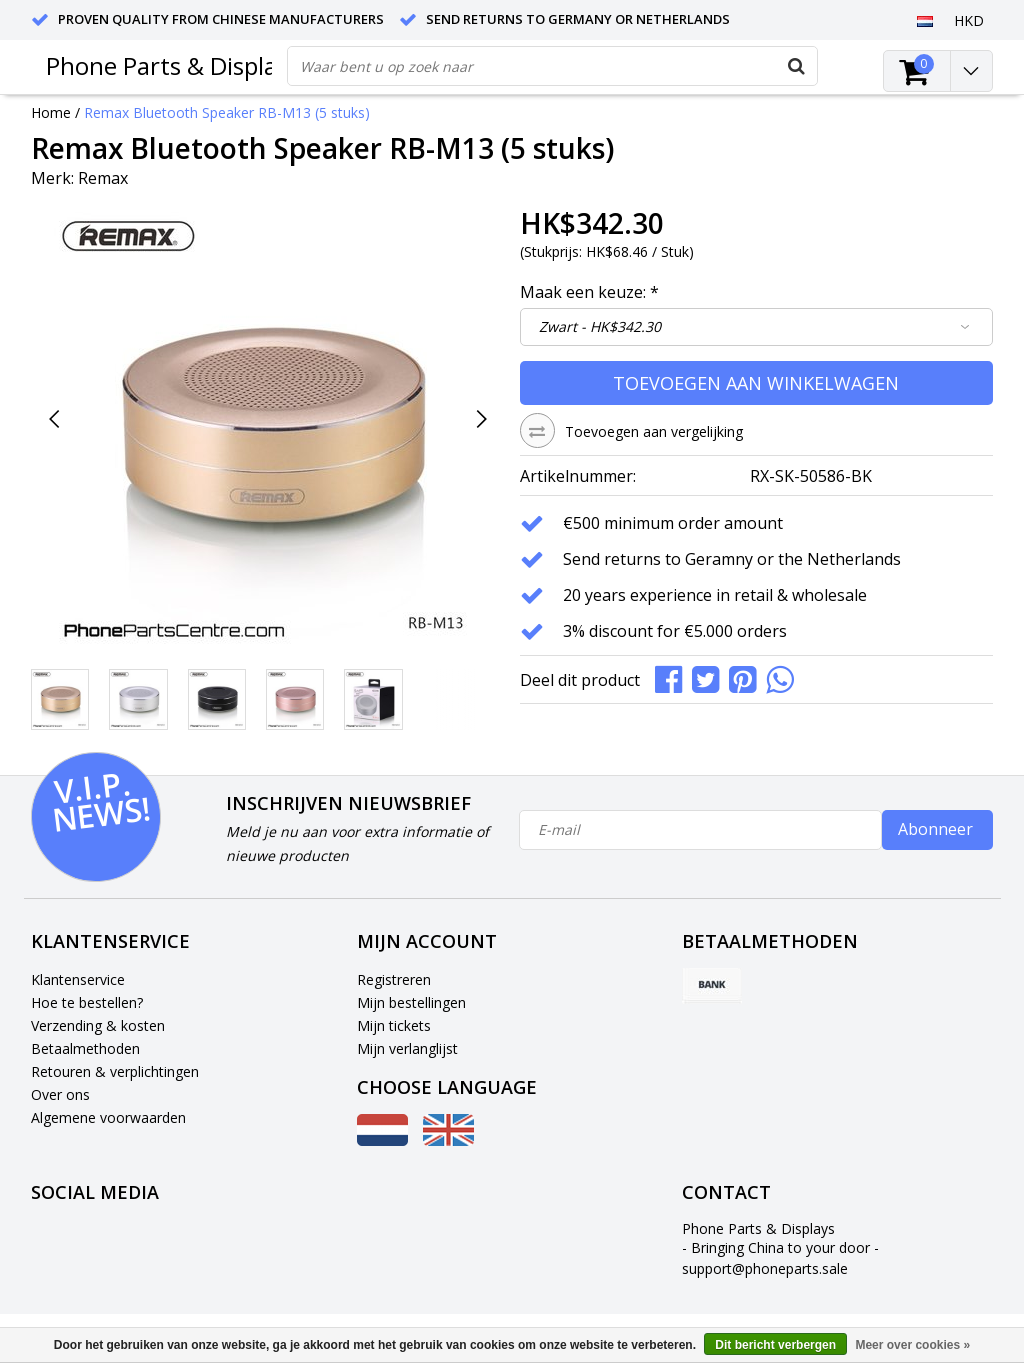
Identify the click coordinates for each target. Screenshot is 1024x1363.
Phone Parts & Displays (173, 65)
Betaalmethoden (85, 1048)
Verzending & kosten (98, 1025)
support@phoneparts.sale (765, 1268)
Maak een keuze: (589, 292)
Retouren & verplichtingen (115, 1071)
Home (51, 112)
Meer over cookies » (912, 1345)
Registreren (394, 979)
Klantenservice (78, 979)
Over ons (60, 1094)
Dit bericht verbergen (775, 1345)
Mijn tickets (394, 1025)
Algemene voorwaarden (108, 1117)
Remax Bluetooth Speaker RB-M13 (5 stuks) (227, 112)
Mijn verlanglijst (407, 1048)
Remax (103, 178)
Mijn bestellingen (411, 1002)
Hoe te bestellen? (87, 1002)
